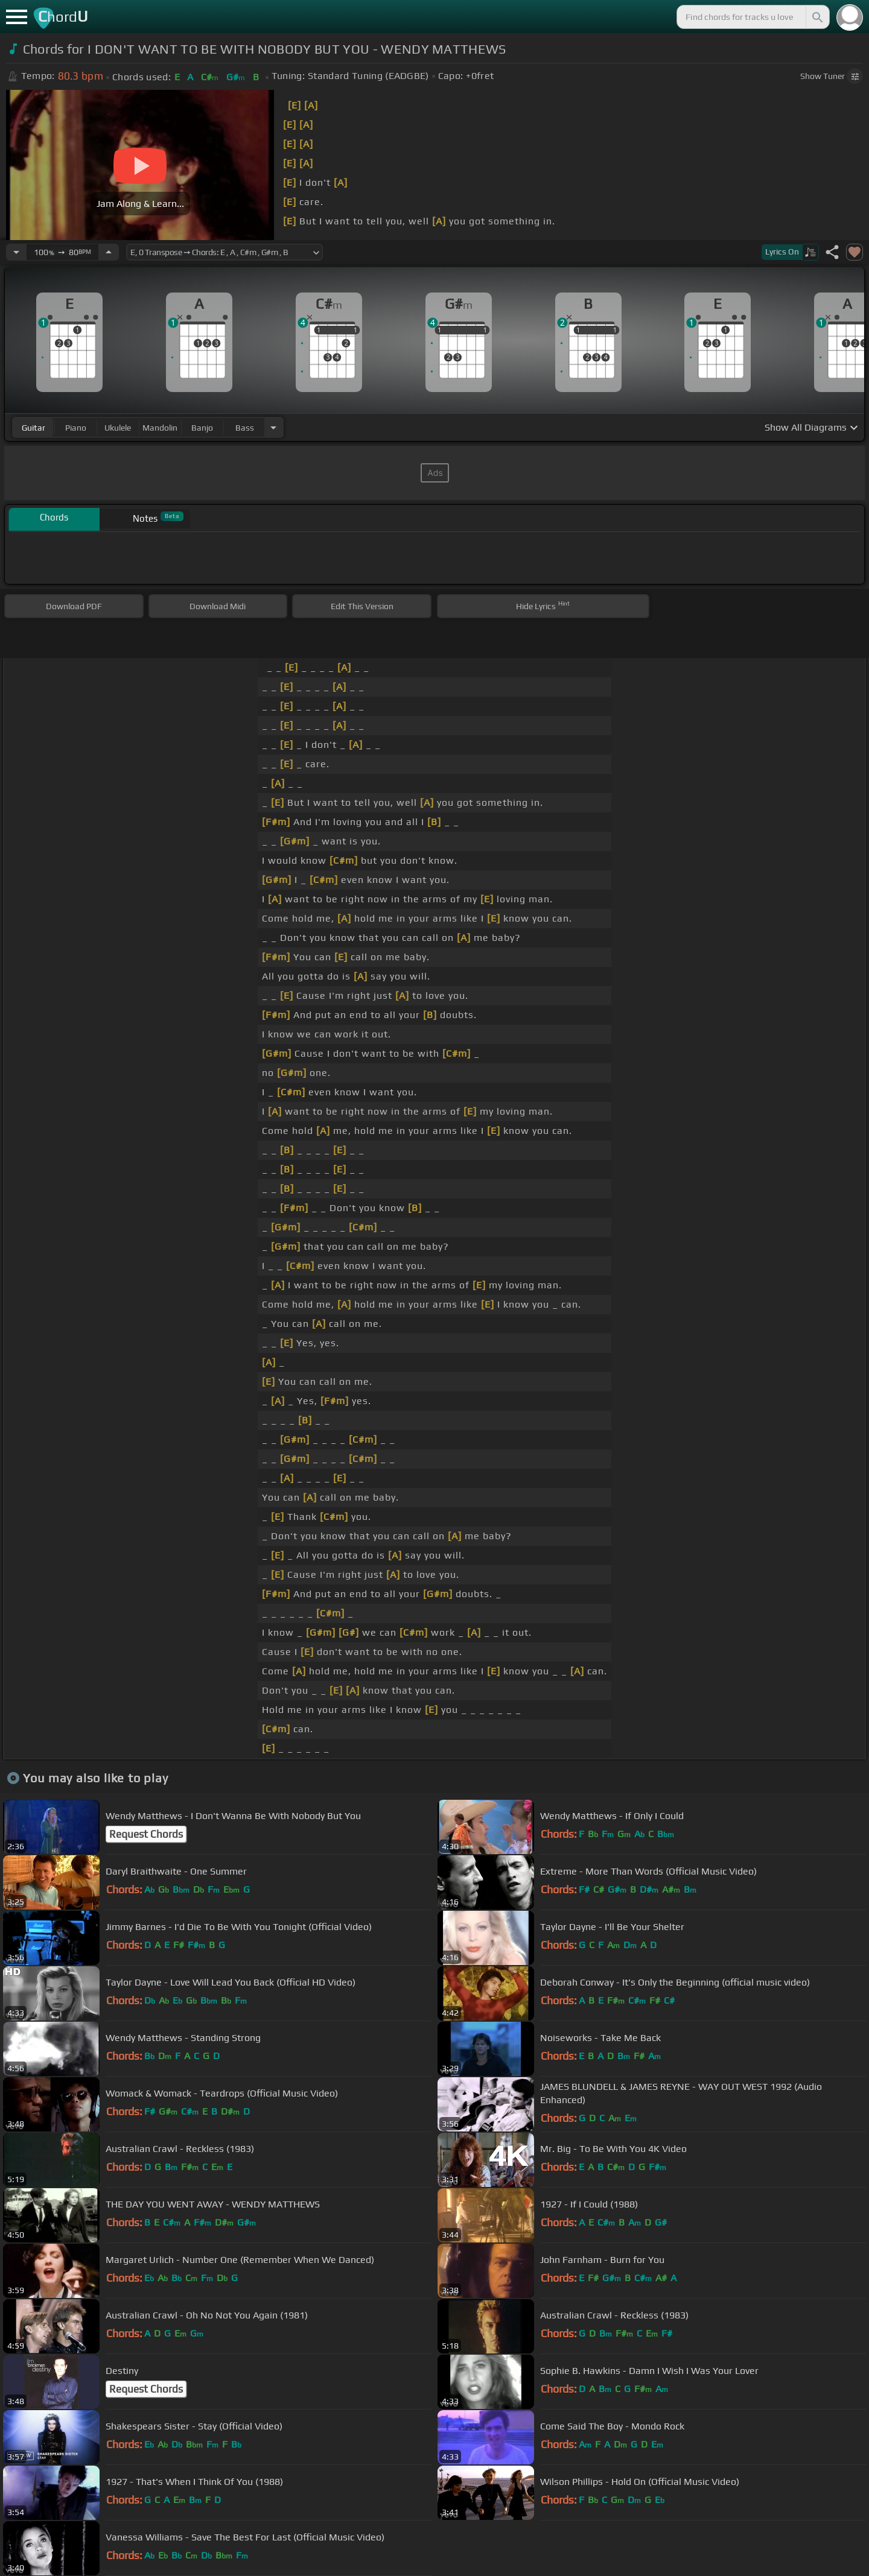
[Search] (816, 17)
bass (244, 427)
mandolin (159, 427)
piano (75, 427)
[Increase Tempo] (108, 252)
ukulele (117, 427)
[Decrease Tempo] (16, 252)
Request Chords (146, 1834)
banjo (202, 427)
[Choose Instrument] (273, 427)
